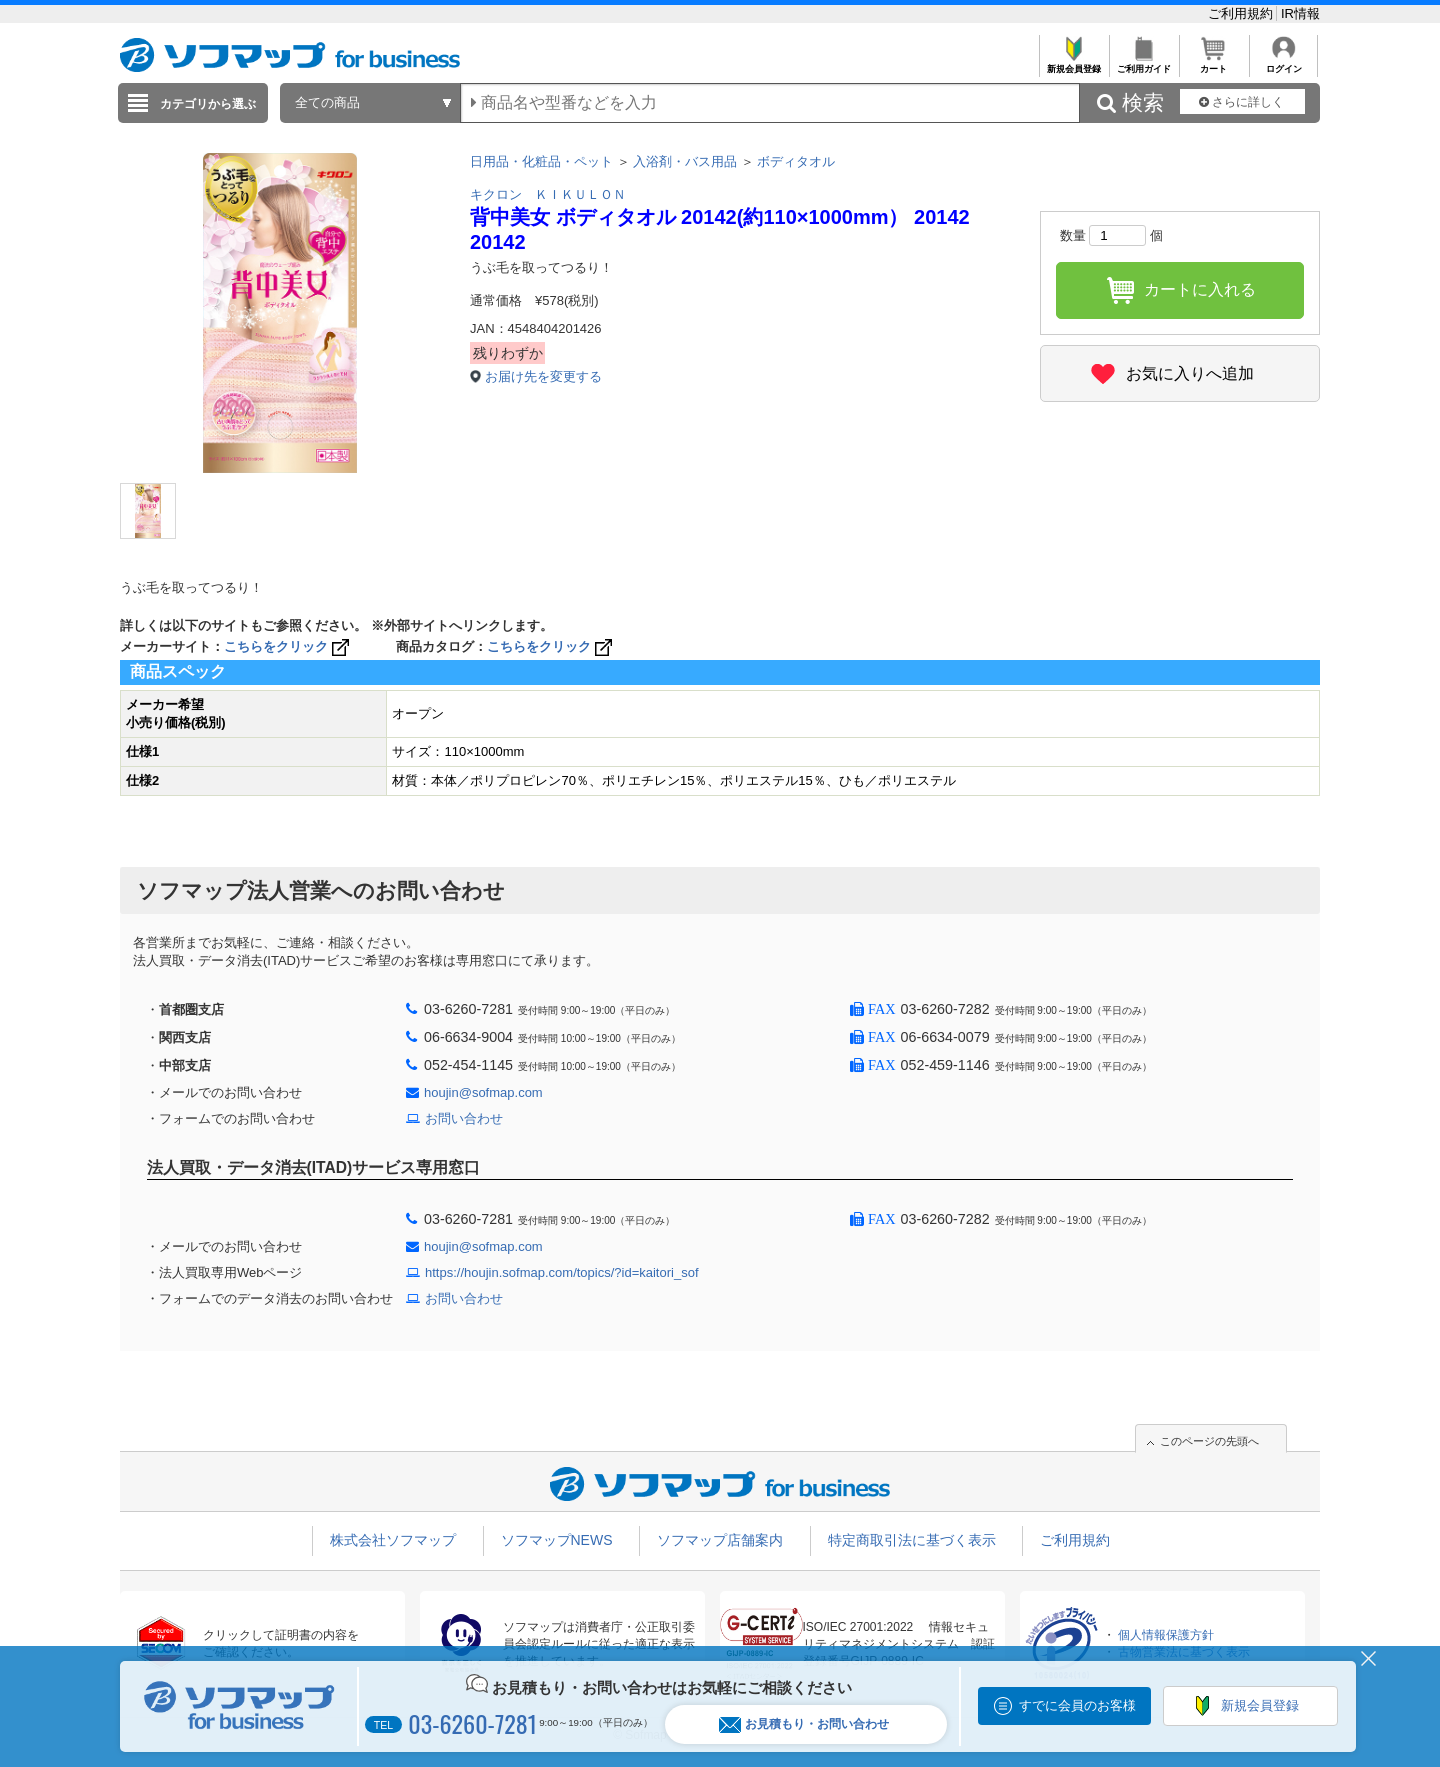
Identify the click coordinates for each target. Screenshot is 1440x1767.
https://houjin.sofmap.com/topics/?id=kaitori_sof (562, 1272)
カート (1213, 63)
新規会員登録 (1073, 63)
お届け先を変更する (543, 376)
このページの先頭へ (1209, 1441)
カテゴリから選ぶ (208, 104)
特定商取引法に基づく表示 (912, 1540)
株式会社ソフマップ (393, 1540)
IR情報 (1300, 13)
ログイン (1283, 63)
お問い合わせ (464, 1118)
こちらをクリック (288, 646)
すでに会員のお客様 (1077, 1705)
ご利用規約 (1242, 13)
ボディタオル (796, 161)
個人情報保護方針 (1166, 1635)
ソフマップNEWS (557, 1540)
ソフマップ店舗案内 (720, 1540)
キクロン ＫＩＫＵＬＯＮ (548, 194)
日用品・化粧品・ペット (541, 161)
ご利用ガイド (1143, 63)
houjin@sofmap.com (483, 1092)
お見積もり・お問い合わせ (804, 1724)
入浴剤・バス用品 (685, 161)
